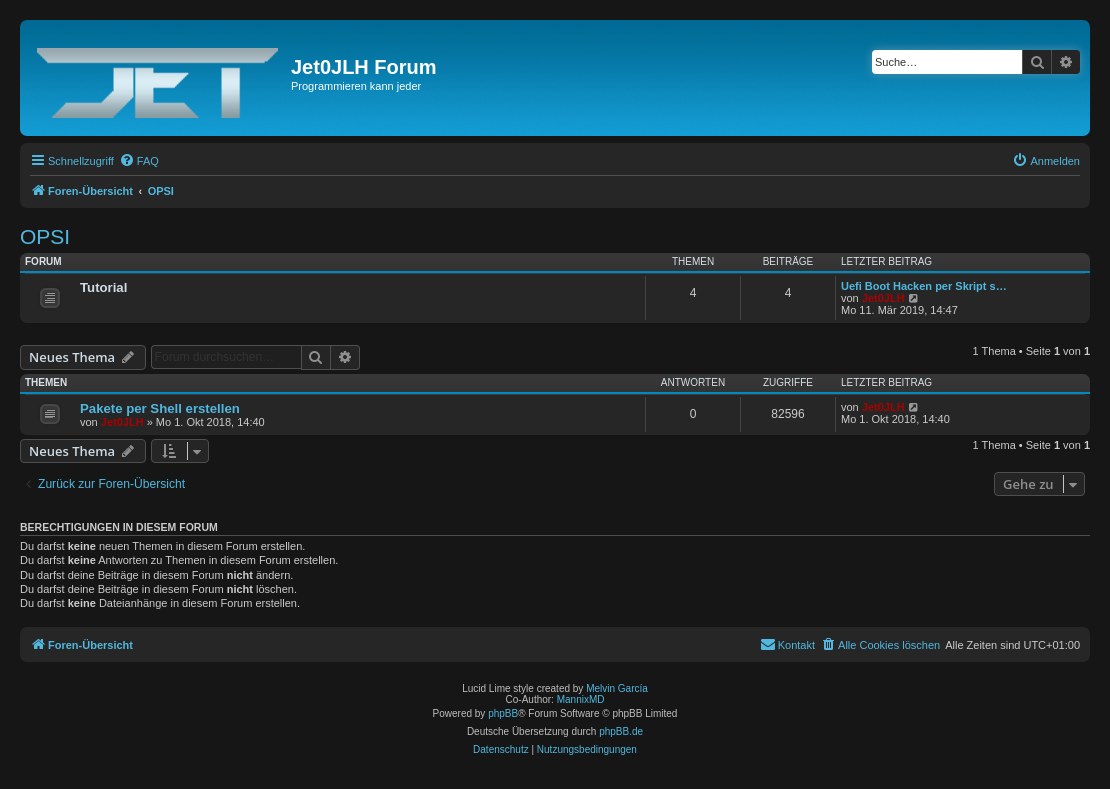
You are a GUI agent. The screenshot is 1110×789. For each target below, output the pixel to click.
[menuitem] (139, 161)
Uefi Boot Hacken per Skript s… (924, 286)
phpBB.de (621, 731)
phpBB (503, 713)
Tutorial (103, 287)
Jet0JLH (883, 298)
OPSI (45, 236)
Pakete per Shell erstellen (160, 408)
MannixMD (581, 699)
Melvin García (617, 688)
